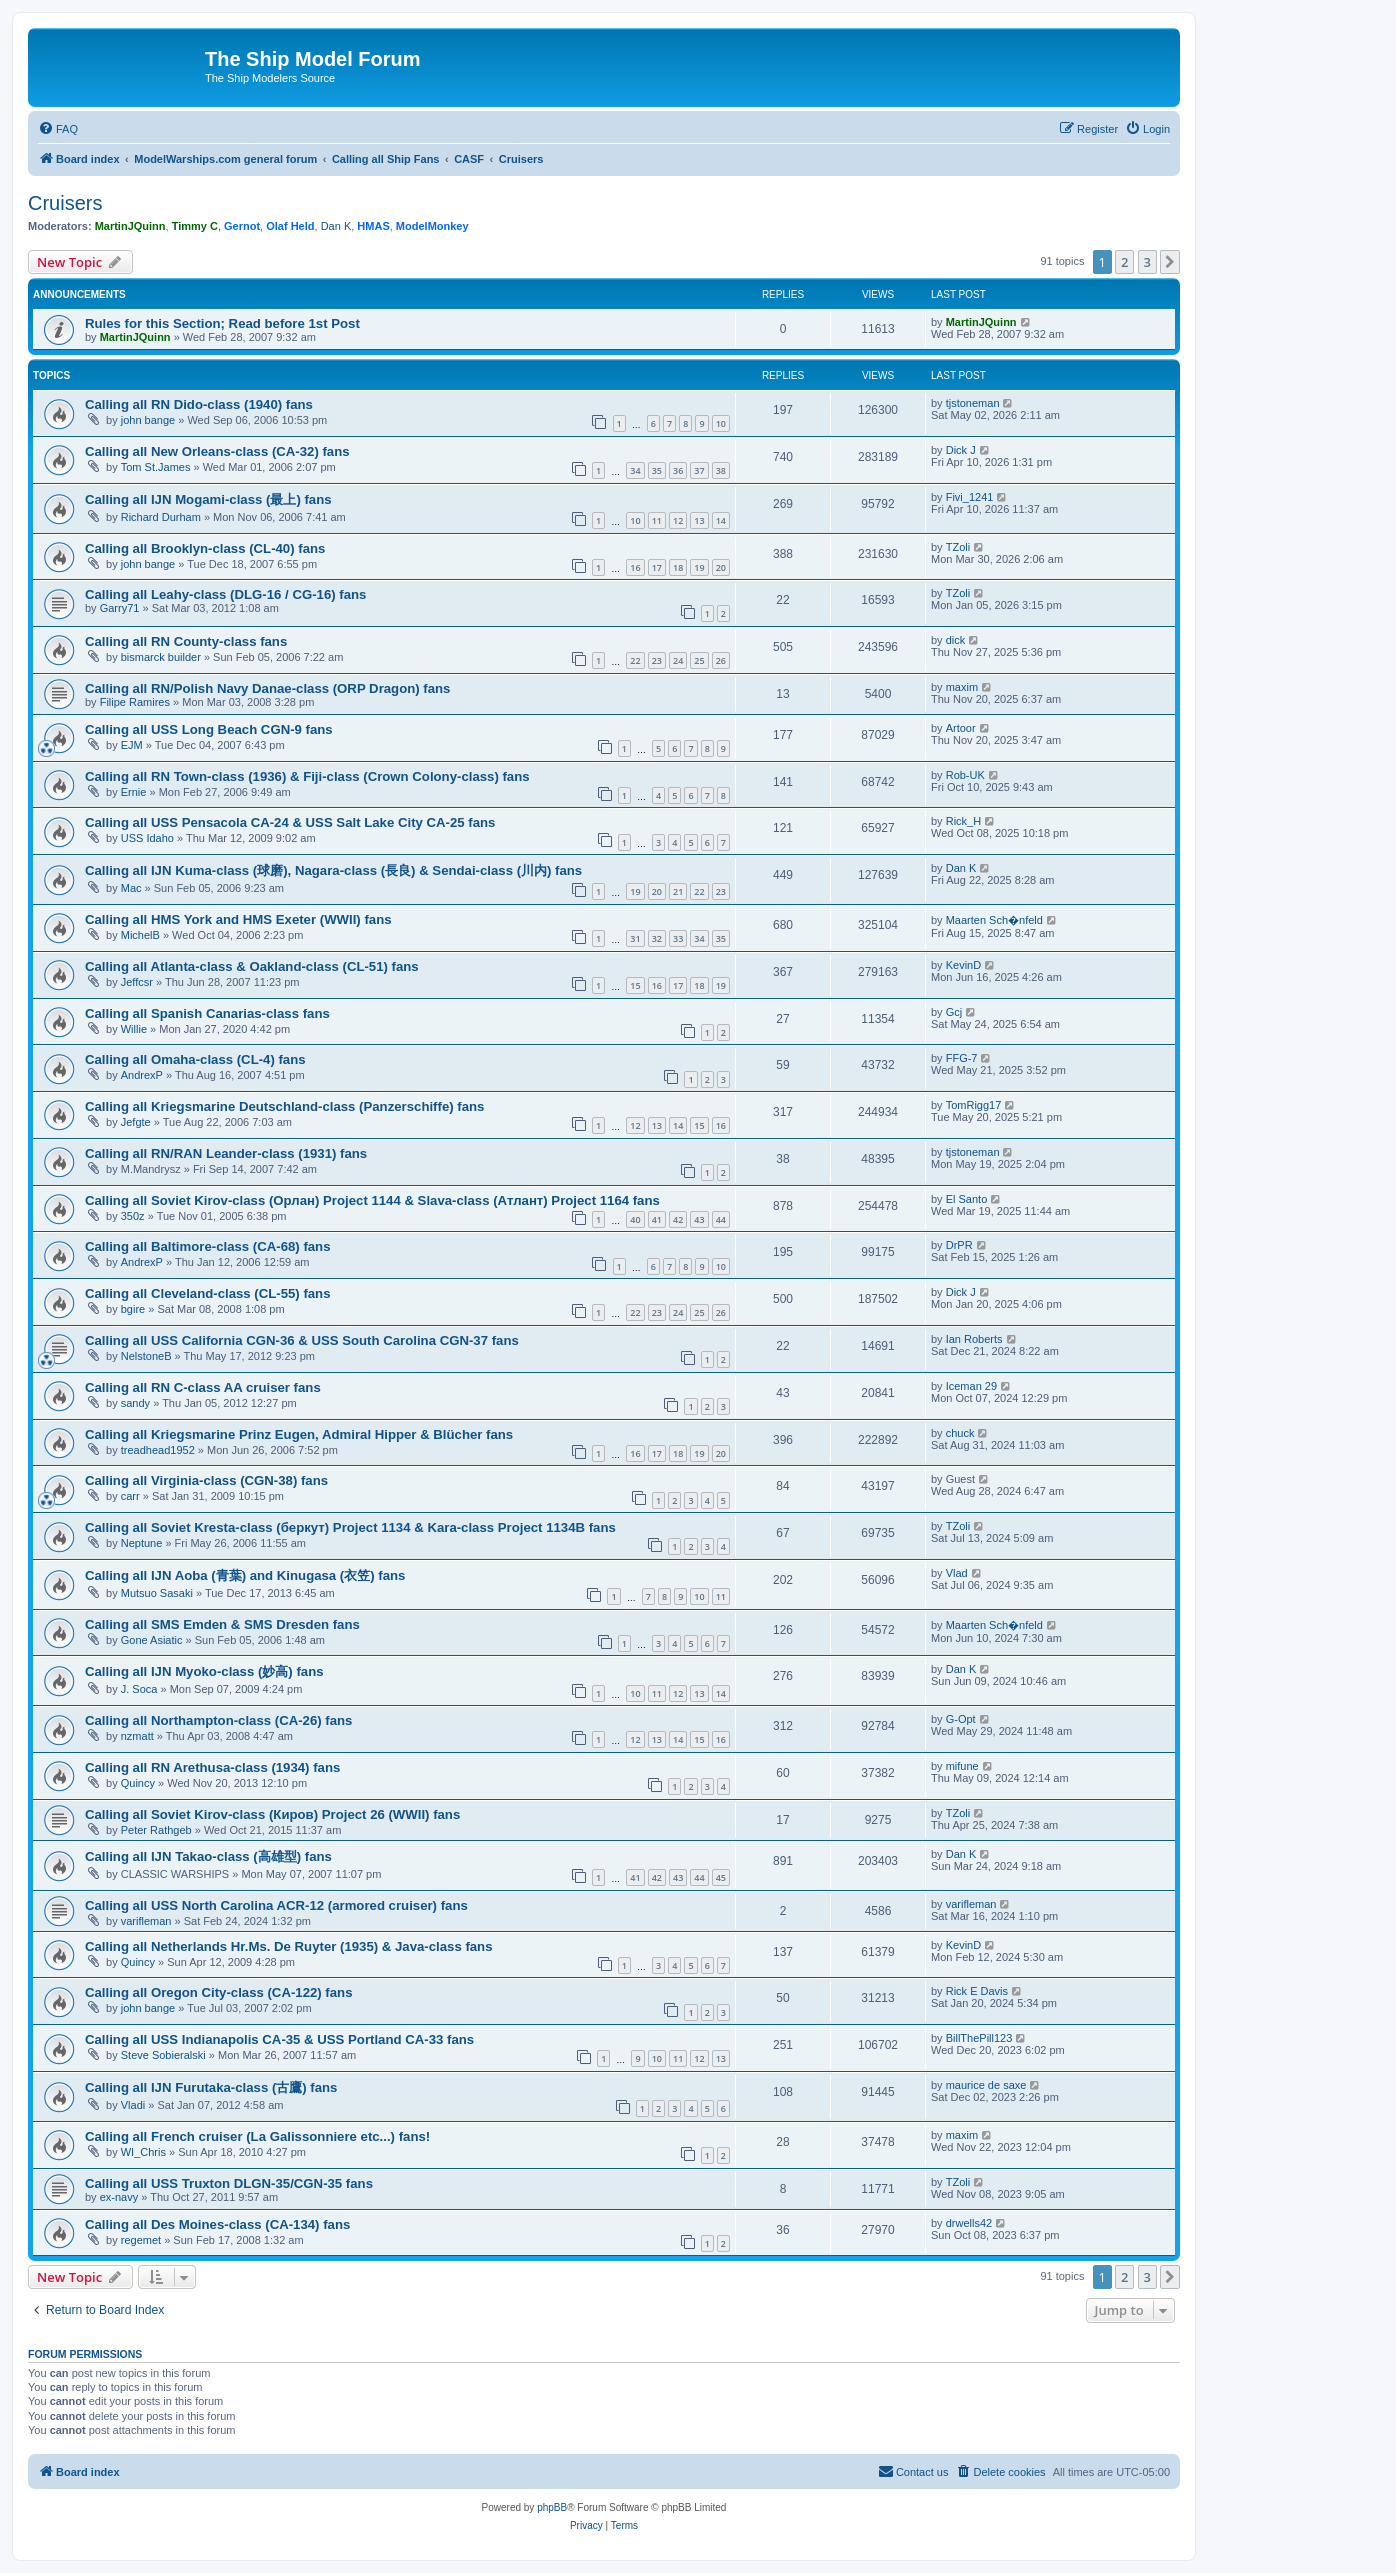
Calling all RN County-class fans (186, 641)
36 (678, 470)
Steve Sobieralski (163, 2055)
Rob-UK (965, 775)
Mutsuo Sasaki (157, 1593)
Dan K (336, 226)
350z (133, 1216)
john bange (148, 420)
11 (657, 520)
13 (699, 520)
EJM (132, 745)
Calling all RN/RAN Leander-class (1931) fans (226, 1153)
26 (721, 660)
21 (678, 891)
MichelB (140, 935)
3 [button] (1147, 262)
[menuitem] (58, 129)
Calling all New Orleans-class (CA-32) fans (217, 451)
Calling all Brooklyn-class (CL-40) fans (205, 548)
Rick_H (963, 821)
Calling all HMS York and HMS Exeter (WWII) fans (238, 919)
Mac (131, 888)
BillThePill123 (979, 2038)
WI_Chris (143, 2152)
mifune (962, 1766)
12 (678, 520)
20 (721, 567)
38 (721, 470)
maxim (962, 687)
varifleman (146, 1921)
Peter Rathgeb (156, 1830)
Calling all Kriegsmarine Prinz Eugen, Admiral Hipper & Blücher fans (299, 1434)
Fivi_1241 (970, 497)
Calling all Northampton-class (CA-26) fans (218, 1720)
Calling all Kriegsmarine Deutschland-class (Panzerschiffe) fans (284, 1106)
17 (657, 567)
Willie (134, 1029)
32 (657, 938)
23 (657, 660)
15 (635, 985)
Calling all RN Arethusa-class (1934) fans (212, 1767)
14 (721, 520)
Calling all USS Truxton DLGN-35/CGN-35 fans (229, 2183)
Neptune (142, 1543)
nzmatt (137, 1736)
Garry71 (120, 608)
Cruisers (65, 203)
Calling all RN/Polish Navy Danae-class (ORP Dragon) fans (267, 688)
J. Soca (139, 1689)
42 (678, 1219)
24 (678, 660)
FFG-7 (962, 1058)
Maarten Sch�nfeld (994, 920)
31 (635, 938)
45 (721, 1877)
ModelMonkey (432, 226)
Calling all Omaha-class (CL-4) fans (195, 1059)
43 (699, 1219)
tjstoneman (973, 403)
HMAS (373, 226)
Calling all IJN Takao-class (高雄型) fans (208, 1856)
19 (699, 567)
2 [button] (1124, 262)
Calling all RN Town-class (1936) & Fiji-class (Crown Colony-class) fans (307, 776)
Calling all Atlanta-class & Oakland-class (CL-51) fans (252, 966)
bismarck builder (161, 657)
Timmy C (195, 226)
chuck (960, 1433)
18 (678, 567)
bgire (133, 1309)
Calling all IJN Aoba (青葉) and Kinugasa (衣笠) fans (245, 1575)
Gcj (954, 1012)
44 (721, 1219)
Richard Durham (161, 517)
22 (635, 660)
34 (635, 470)
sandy (135, 1403)
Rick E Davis (977, 1991)
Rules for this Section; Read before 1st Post (222, 323)
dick (956, 640)
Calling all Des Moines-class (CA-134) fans (217, 2224)
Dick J (961, 450)
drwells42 (969, 2223)
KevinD (963, 965)
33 (678, 938)
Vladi (133, 2105)
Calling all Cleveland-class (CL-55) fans (208, 1293)
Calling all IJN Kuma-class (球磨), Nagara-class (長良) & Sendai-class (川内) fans (333, 870)
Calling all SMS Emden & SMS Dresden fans (222, 1624)
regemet (141, 2240)
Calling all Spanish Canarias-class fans (207, 1013)
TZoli (958, 547)
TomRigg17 (974, 1105)
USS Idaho (147, 838)
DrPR (959, 1245)
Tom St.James (156, 467)
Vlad (957, 1573)
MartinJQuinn (130, 226)
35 (657, 470)
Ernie (134, 792)
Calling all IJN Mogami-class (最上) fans (208, 499)
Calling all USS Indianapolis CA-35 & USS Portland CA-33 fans (279, 2039)
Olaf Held (290, 226)
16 (635, 567)
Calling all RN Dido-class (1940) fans (199, 404)
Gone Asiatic (152, 1640)
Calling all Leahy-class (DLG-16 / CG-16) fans (225, 594)
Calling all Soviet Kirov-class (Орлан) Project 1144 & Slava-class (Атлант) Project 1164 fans (372, 1200)
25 (699, 660)
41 (657, 1219)
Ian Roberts (974, 1339)
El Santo (967, 1199)
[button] (1170, 262)
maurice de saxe (986, 2085)
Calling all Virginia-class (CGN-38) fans (206, 1480)
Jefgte (136, 1122)
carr (130, 1496)
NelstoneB (146, 1356)
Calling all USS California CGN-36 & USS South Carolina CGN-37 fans (302, 1340)
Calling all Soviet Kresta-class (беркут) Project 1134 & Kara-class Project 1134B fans (350, 1527)
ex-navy (119, 2197)
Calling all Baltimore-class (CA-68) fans (208, 1246)
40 (635, 1219)
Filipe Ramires (135, 702)
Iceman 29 (971, 1386)
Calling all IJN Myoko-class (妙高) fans (204, 1671)
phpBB (552, 2507)
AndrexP (142, 1075)
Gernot (242, 226)
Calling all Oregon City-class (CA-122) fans (218, 1992)
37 (699, 470)
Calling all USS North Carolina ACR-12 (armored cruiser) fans (276, 1905)
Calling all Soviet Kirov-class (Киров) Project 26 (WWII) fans (272, 1814)
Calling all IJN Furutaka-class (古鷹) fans (211, 2087)
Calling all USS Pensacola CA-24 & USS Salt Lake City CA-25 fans (290, 822)
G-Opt (961, 1719)
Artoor (961, 728)
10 (721, 423)
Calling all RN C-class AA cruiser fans (203, 1387)
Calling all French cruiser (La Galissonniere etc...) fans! (257, 2136)
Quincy (138, 1783)
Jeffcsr (137, 982)
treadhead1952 (158, 1450)
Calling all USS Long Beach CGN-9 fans (209, 729)
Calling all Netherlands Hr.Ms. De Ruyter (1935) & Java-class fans (289, 1946)
